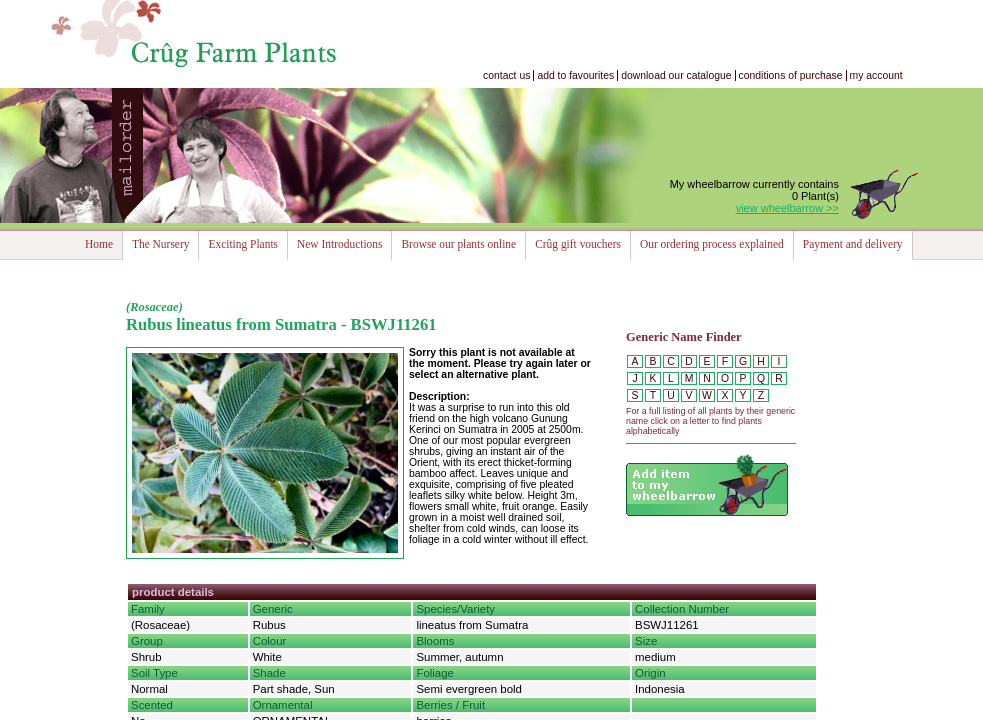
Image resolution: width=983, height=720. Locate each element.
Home (99, 244)
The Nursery (160, 244)
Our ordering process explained (712, 244)
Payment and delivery (853, 244)
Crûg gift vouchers (578, 244)
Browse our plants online (458, 244)
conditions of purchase (791, 75)
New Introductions (339, 244)
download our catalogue (676, 75)
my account (876, 75)
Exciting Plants (243, 244)
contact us (506, 75)
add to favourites (575, 75)
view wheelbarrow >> (787, 208)
